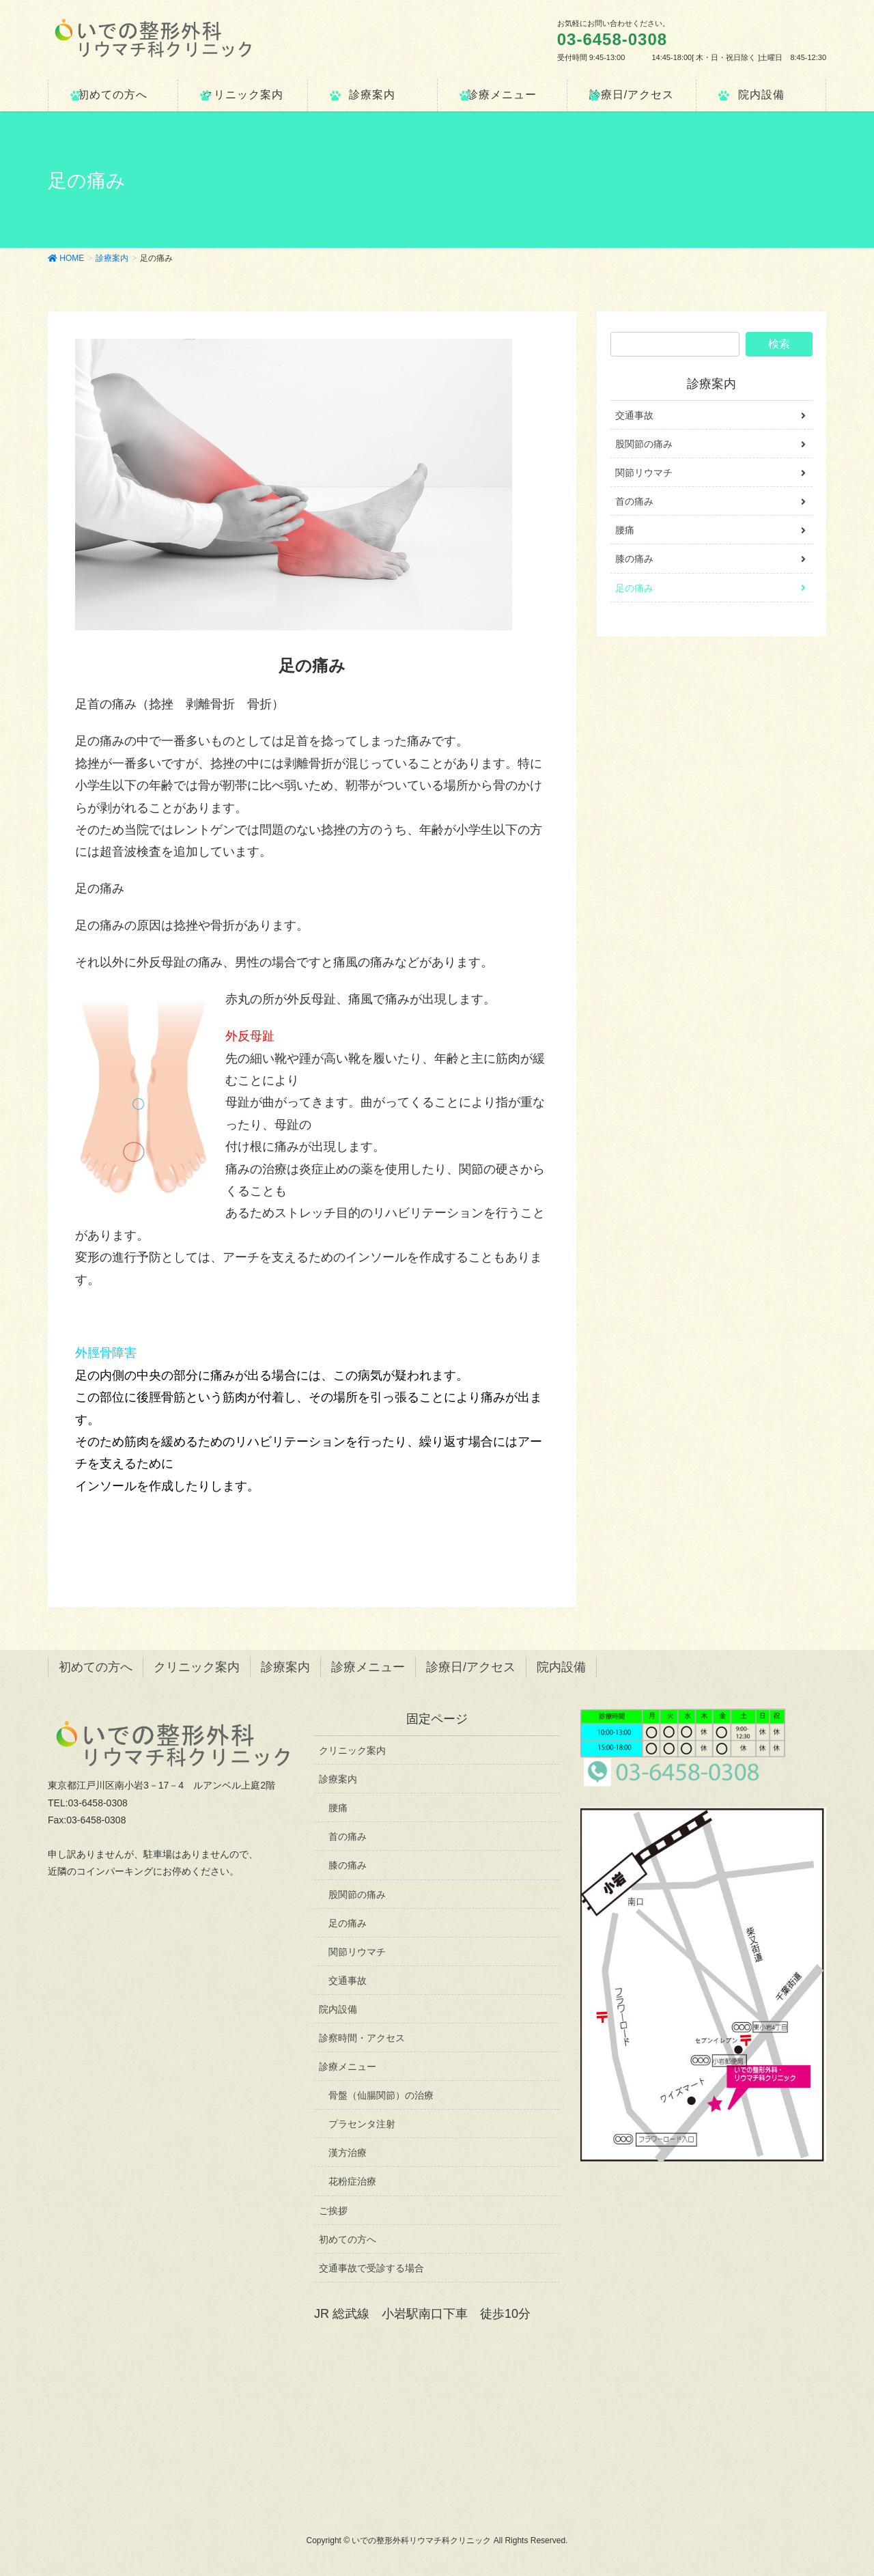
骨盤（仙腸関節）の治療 (381, 2095)
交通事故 (634, 415)
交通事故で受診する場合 (371, 2268)
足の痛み (634, 588)
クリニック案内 (197, 1667)
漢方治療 (347, 2152)
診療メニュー (368, 1667)
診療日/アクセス (471, 1667)
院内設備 (561, 1667)
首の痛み (634, 501)
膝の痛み (634, 558)
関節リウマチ (644, 472)
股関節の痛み (644, 443)
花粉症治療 (352, 2181)
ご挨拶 (333, 2210)
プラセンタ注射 (361, 2123)
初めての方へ (95, 1667)
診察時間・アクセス (362, 2037)
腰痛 (624, 529)
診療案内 (711, 384)
